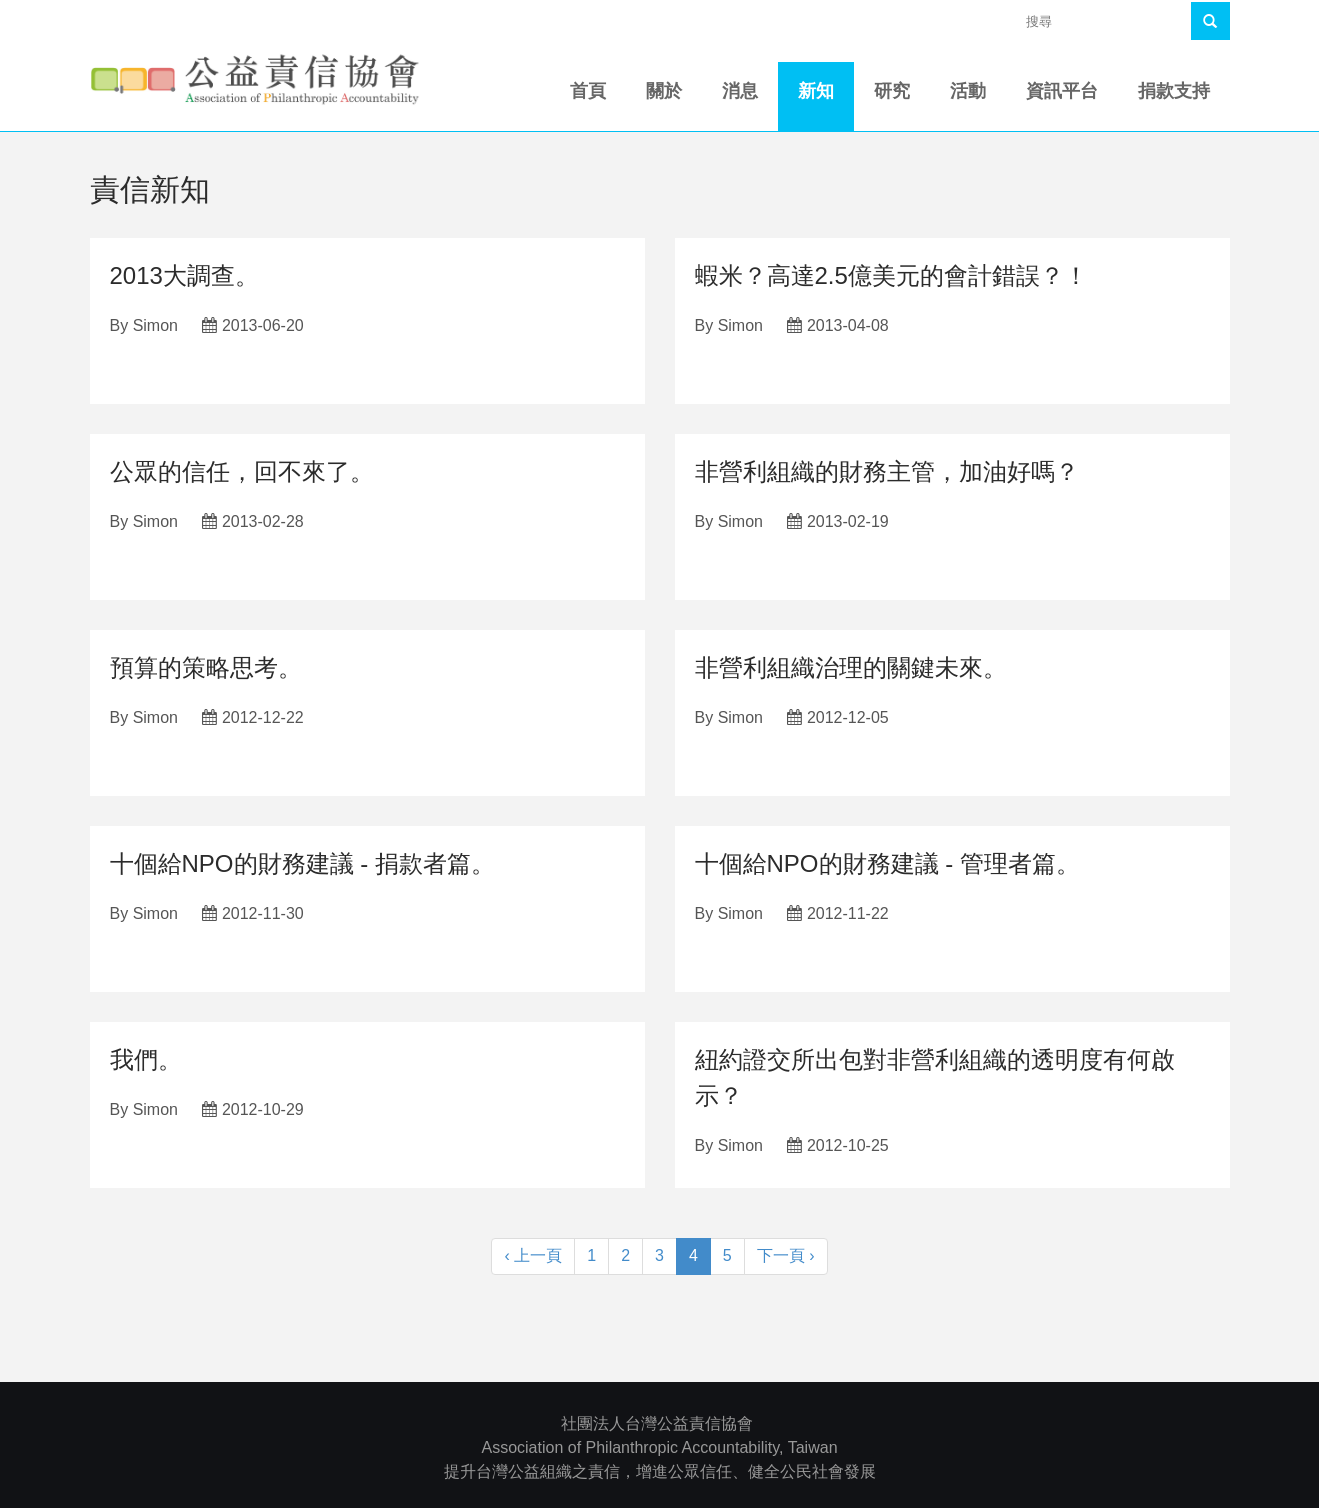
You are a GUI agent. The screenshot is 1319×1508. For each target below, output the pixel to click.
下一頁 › (786, 1255)
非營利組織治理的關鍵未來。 (851, 667)
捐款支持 (1174, 91)
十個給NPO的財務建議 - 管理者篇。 (887, 863)
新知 (816, 91)
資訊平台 (1062, 91)
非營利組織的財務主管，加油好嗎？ (887, 471)
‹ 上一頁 (533, 1255)
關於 (664, 91)
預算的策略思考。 (206, 667)
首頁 (588, 91)
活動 (968, 91)
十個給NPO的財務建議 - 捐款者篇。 (302, 863)
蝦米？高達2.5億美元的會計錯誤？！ (891, 275)
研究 (892, 91)
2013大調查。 (184, 275)
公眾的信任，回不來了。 (242, 471)
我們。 (146, 1059)
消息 (740, 91)
